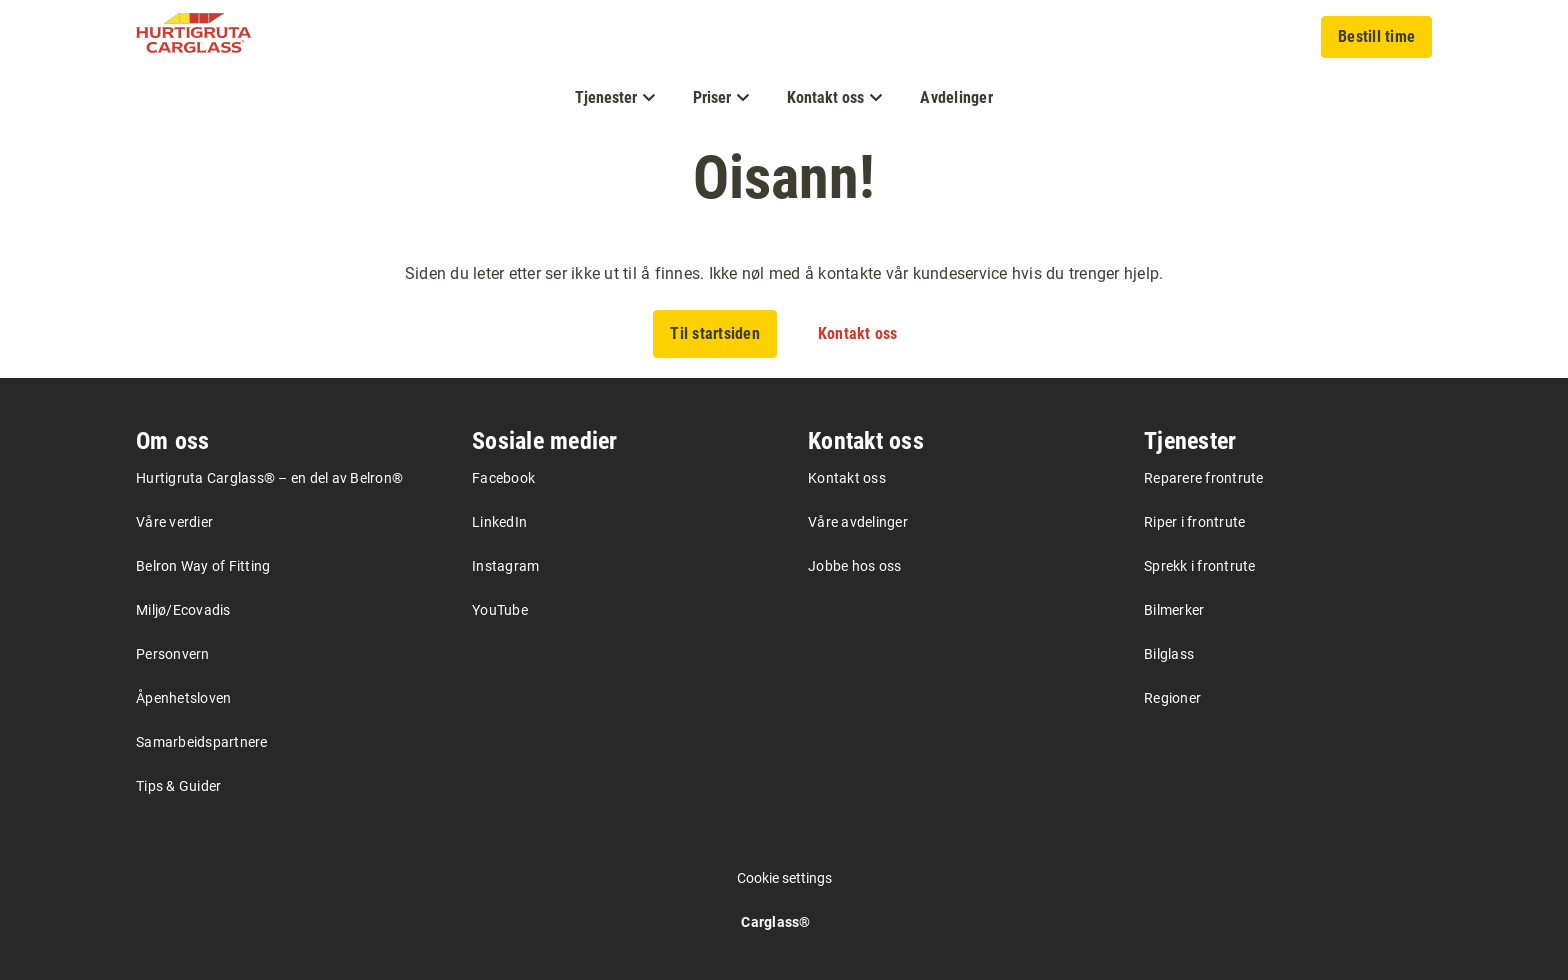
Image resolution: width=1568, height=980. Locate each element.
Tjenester (1190, 441)
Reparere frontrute (1204, 478)
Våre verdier (174, 522)
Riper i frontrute (1194, 522)
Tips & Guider (178, 786)
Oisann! (784, 177)
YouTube (500, 610)
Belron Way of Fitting (203, 566)
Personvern (173, 654)
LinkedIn (499, 522)
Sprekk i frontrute (1200, 566)
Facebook (503, 478)
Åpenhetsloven (183, 698)
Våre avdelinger (858, 522)
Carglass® (775, 922)
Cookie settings (784, 878)
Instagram (505, 566)
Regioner (1172, 698)
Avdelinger (956, 97)
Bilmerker (1174, 610)
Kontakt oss (866, 441)
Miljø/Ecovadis (183, 610)
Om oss (173, 441)
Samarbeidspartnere (202, 742)
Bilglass (1169, 654)
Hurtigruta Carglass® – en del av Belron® (269, 478)
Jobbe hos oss (854, 566)
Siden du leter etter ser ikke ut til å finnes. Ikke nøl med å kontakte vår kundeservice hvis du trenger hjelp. (784, 273)
